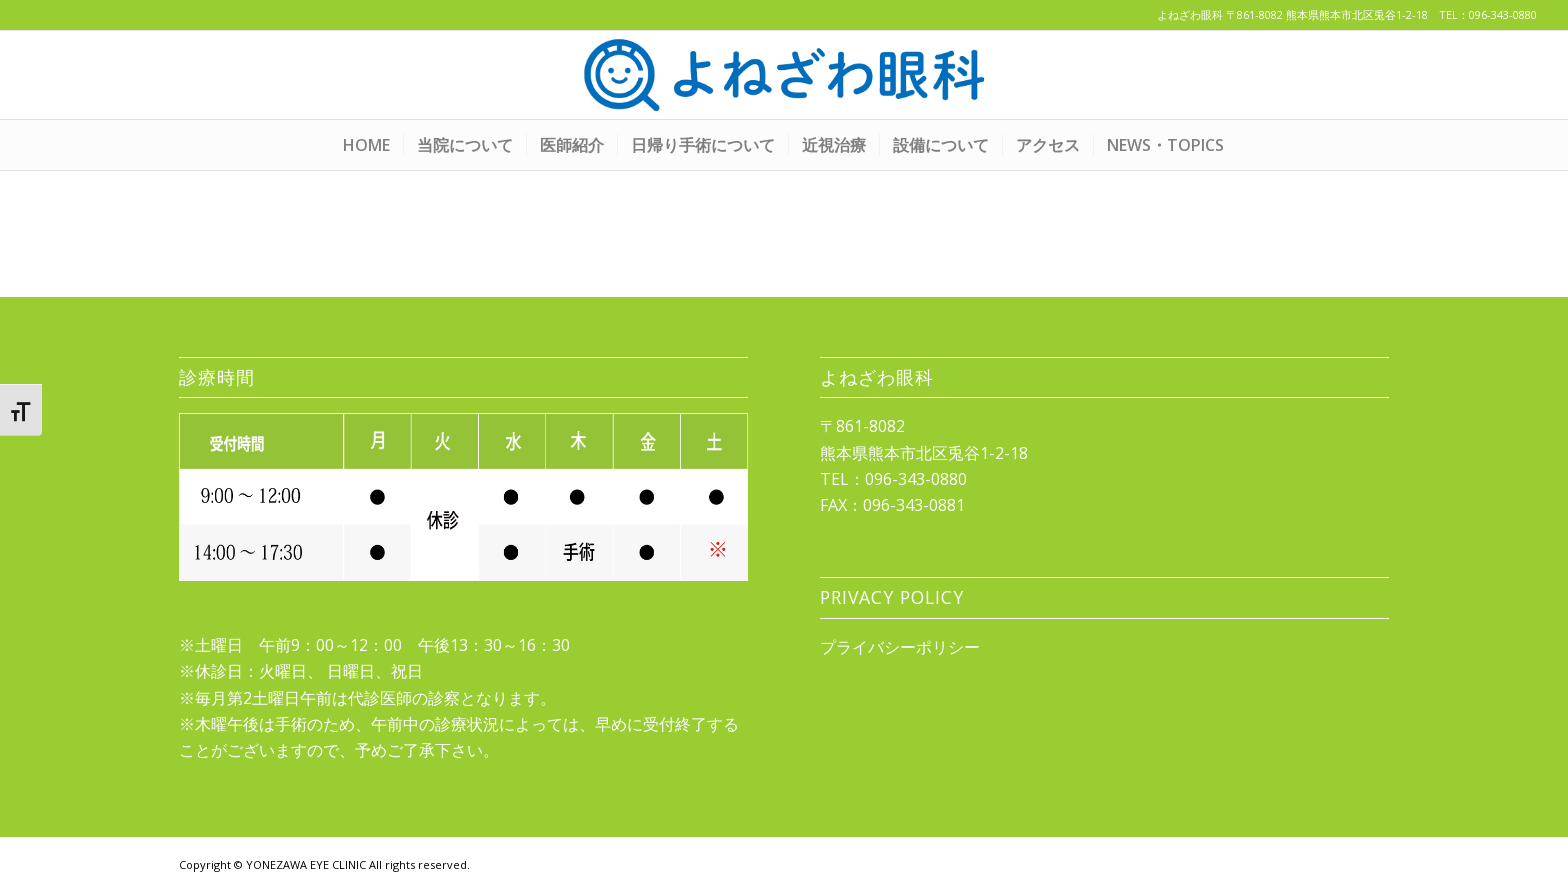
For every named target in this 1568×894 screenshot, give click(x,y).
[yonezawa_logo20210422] (784, 75)
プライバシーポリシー (900, 647)
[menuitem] (366, 145)
